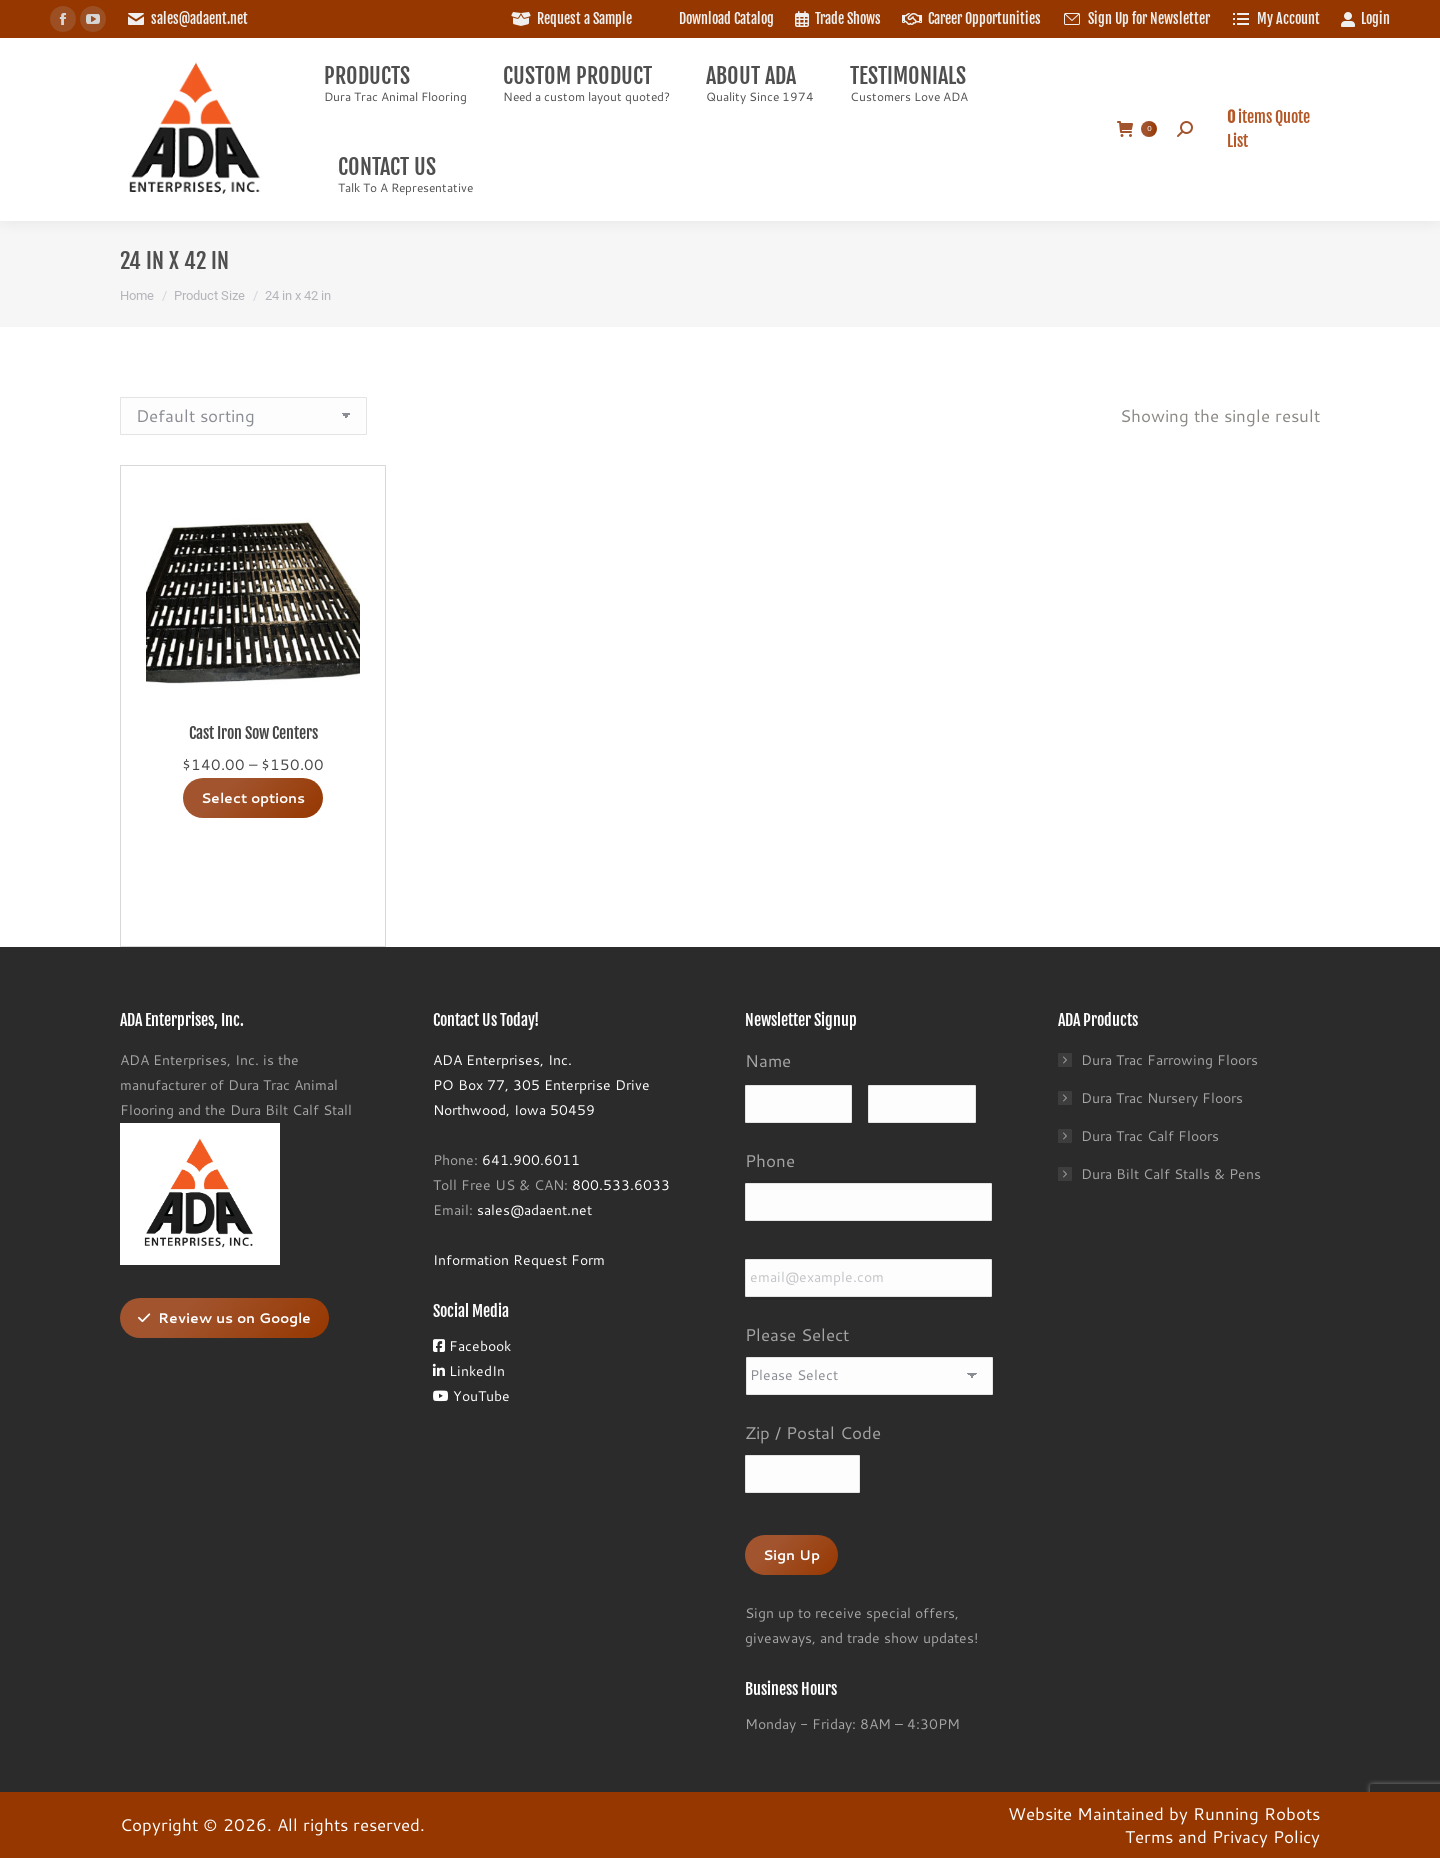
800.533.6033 (621, 1185)
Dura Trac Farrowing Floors (1169, 1060)
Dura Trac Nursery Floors (1162, 1098)
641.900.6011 (531, 1160)
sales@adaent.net (199, 18)
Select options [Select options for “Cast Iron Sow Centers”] (253, 798)
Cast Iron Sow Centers (253, 733)
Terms (1149, 1836)
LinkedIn (469, 1371)
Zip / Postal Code (813, 1432)
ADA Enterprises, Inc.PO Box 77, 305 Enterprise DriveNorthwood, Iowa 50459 (541, 1085)
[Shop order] (243, 416)
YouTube (471, 1396)
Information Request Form (519, 1260)
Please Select (797, 1334)
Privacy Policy (1266, 1836)
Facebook (472, 1346)
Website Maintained (1086, 1813)
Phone (770, 1160)
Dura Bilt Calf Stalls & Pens (1171, 1174)
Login (1365, 19)
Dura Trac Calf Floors (1150, 1136)
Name (768, 1060)
